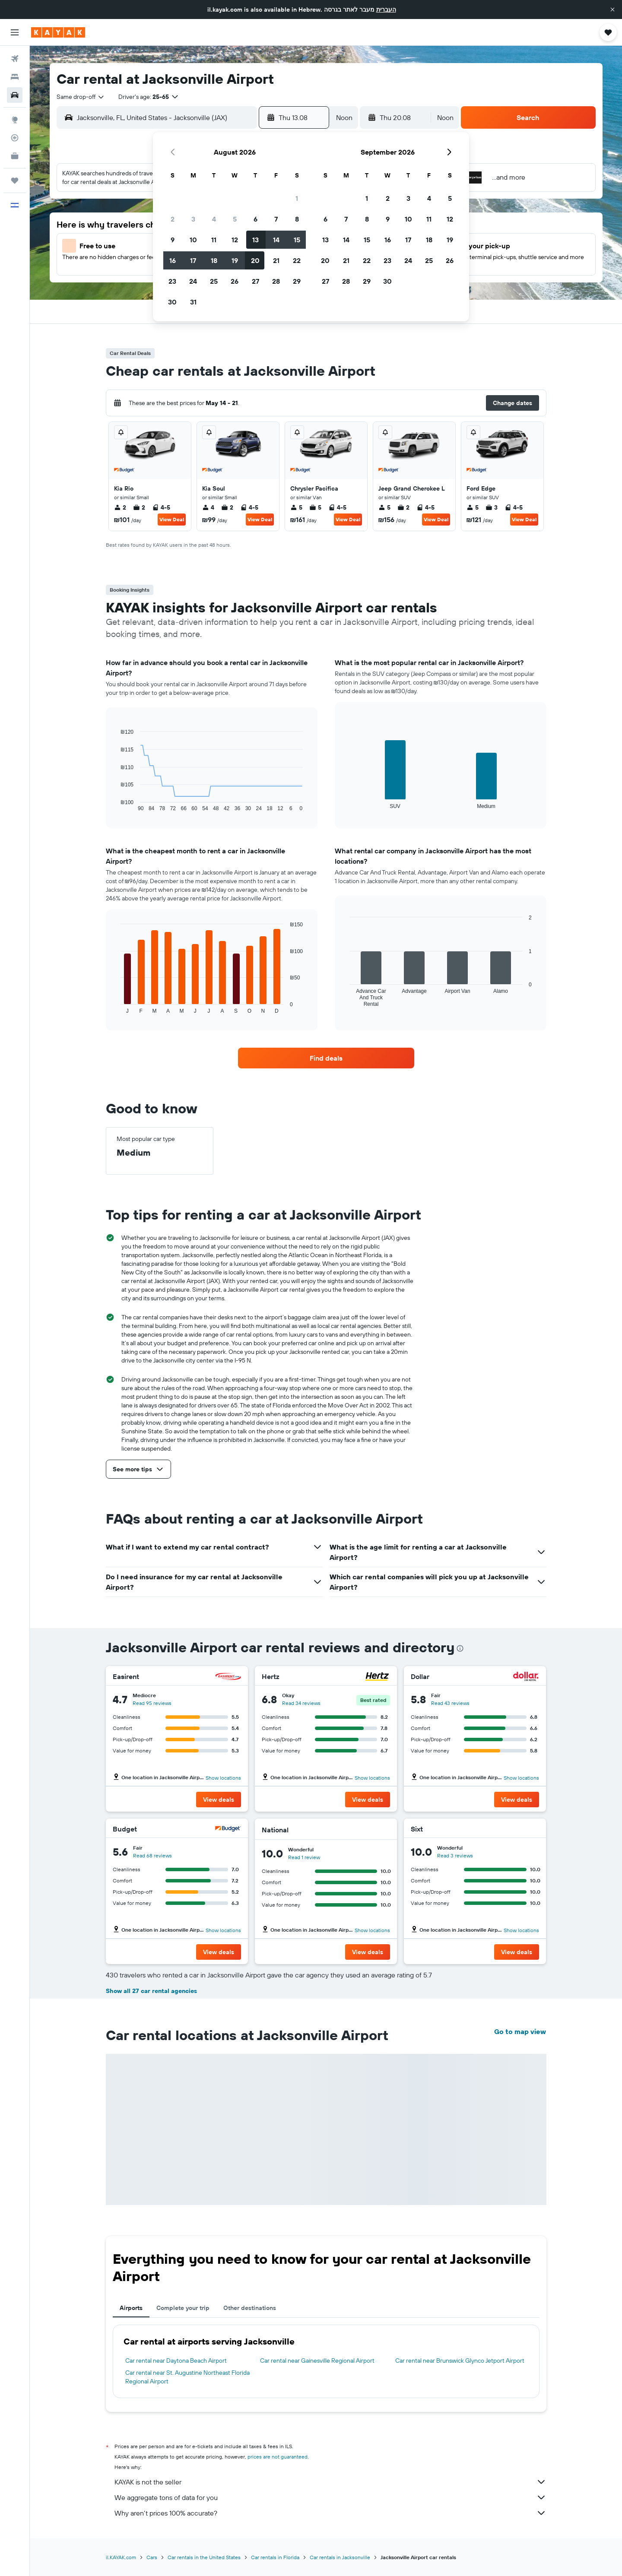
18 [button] (214, 260)
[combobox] (81, 96)
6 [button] (255, 219)
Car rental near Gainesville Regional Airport (317, 2360)
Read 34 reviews (301, 1703)
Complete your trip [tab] (182, 2308)
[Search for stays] (14, 77)
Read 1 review (304, 1857)
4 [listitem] (208, 507)
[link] (326, 1058)
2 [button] (173, 219)
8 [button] (297, 219)
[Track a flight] (14, 137)
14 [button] (276, 239)
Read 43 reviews (450, 1703)
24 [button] (193, 281)
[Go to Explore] (14, 119)
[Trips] (14, 180)
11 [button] (213, 239)
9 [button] (173, 239)
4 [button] (214, 219)
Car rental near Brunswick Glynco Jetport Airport (459, 2360)
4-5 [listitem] (161, 507)
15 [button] (297, 239)
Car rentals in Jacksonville (340, 2557)
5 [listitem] (296, 507)
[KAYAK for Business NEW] (14, 156)
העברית (386, 9)
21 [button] (276, 260)
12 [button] (235, 239)
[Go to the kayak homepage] (58, 32)
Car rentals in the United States (204, 2557)
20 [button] (255, 260)
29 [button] (297, 281)
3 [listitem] (492, 507)
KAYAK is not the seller (330, 2482)
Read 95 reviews (152, 1703)
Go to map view (520, 2031)
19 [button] (235, 260)
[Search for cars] (14, 95)
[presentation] (460, 1648)
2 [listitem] (120, 507)
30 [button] (172, 302)
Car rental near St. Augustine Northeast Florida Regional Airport (187, 2377)
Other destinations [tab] (249, 2308)
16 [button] (172, 260)
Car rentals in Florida (275, 2557)
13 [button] (255, 239)
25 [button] (214, 281)
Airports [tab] (131, 2308)
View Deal (171, 519)
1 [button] (296, 198)
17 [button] (193, 260)
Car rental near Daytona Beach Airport (176, 2360)
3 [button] (193, 219)
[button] (612, 9)
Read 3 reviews (455, 1855)
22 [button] (297, 260)
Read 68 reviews (152, 1855)
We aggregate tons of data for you (330, 2497)
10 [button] (193, 239)
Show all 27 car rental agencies (151, 1991)
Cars (151, 2557)
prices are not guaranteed (278, 2456)
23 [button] (172, 281)
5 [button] (235, 219)
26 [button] (234, 281)
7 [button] (276, 219)
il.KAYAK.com (121, 2557)
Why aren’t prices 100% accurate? (330, 2513)
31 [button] (193, 302)
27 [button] (255, 281)
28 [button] (276, 281)
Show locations (223, 1777)
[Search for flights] (14, 58)
